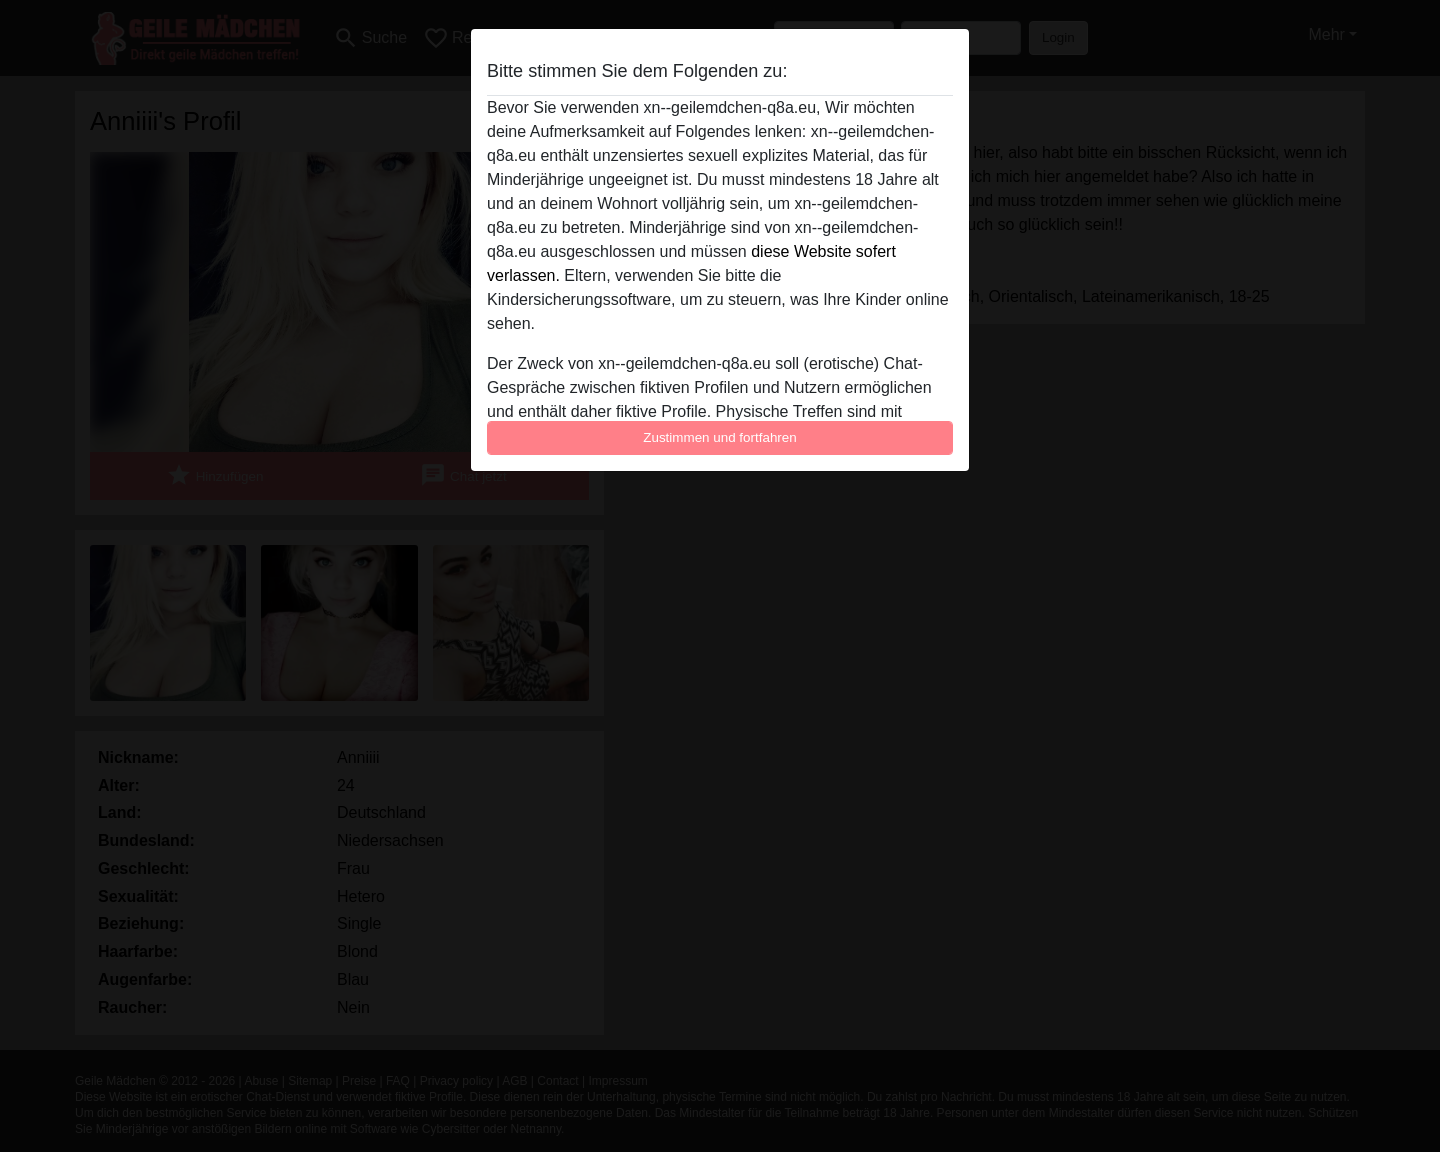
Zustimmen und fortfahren (720, 437)
